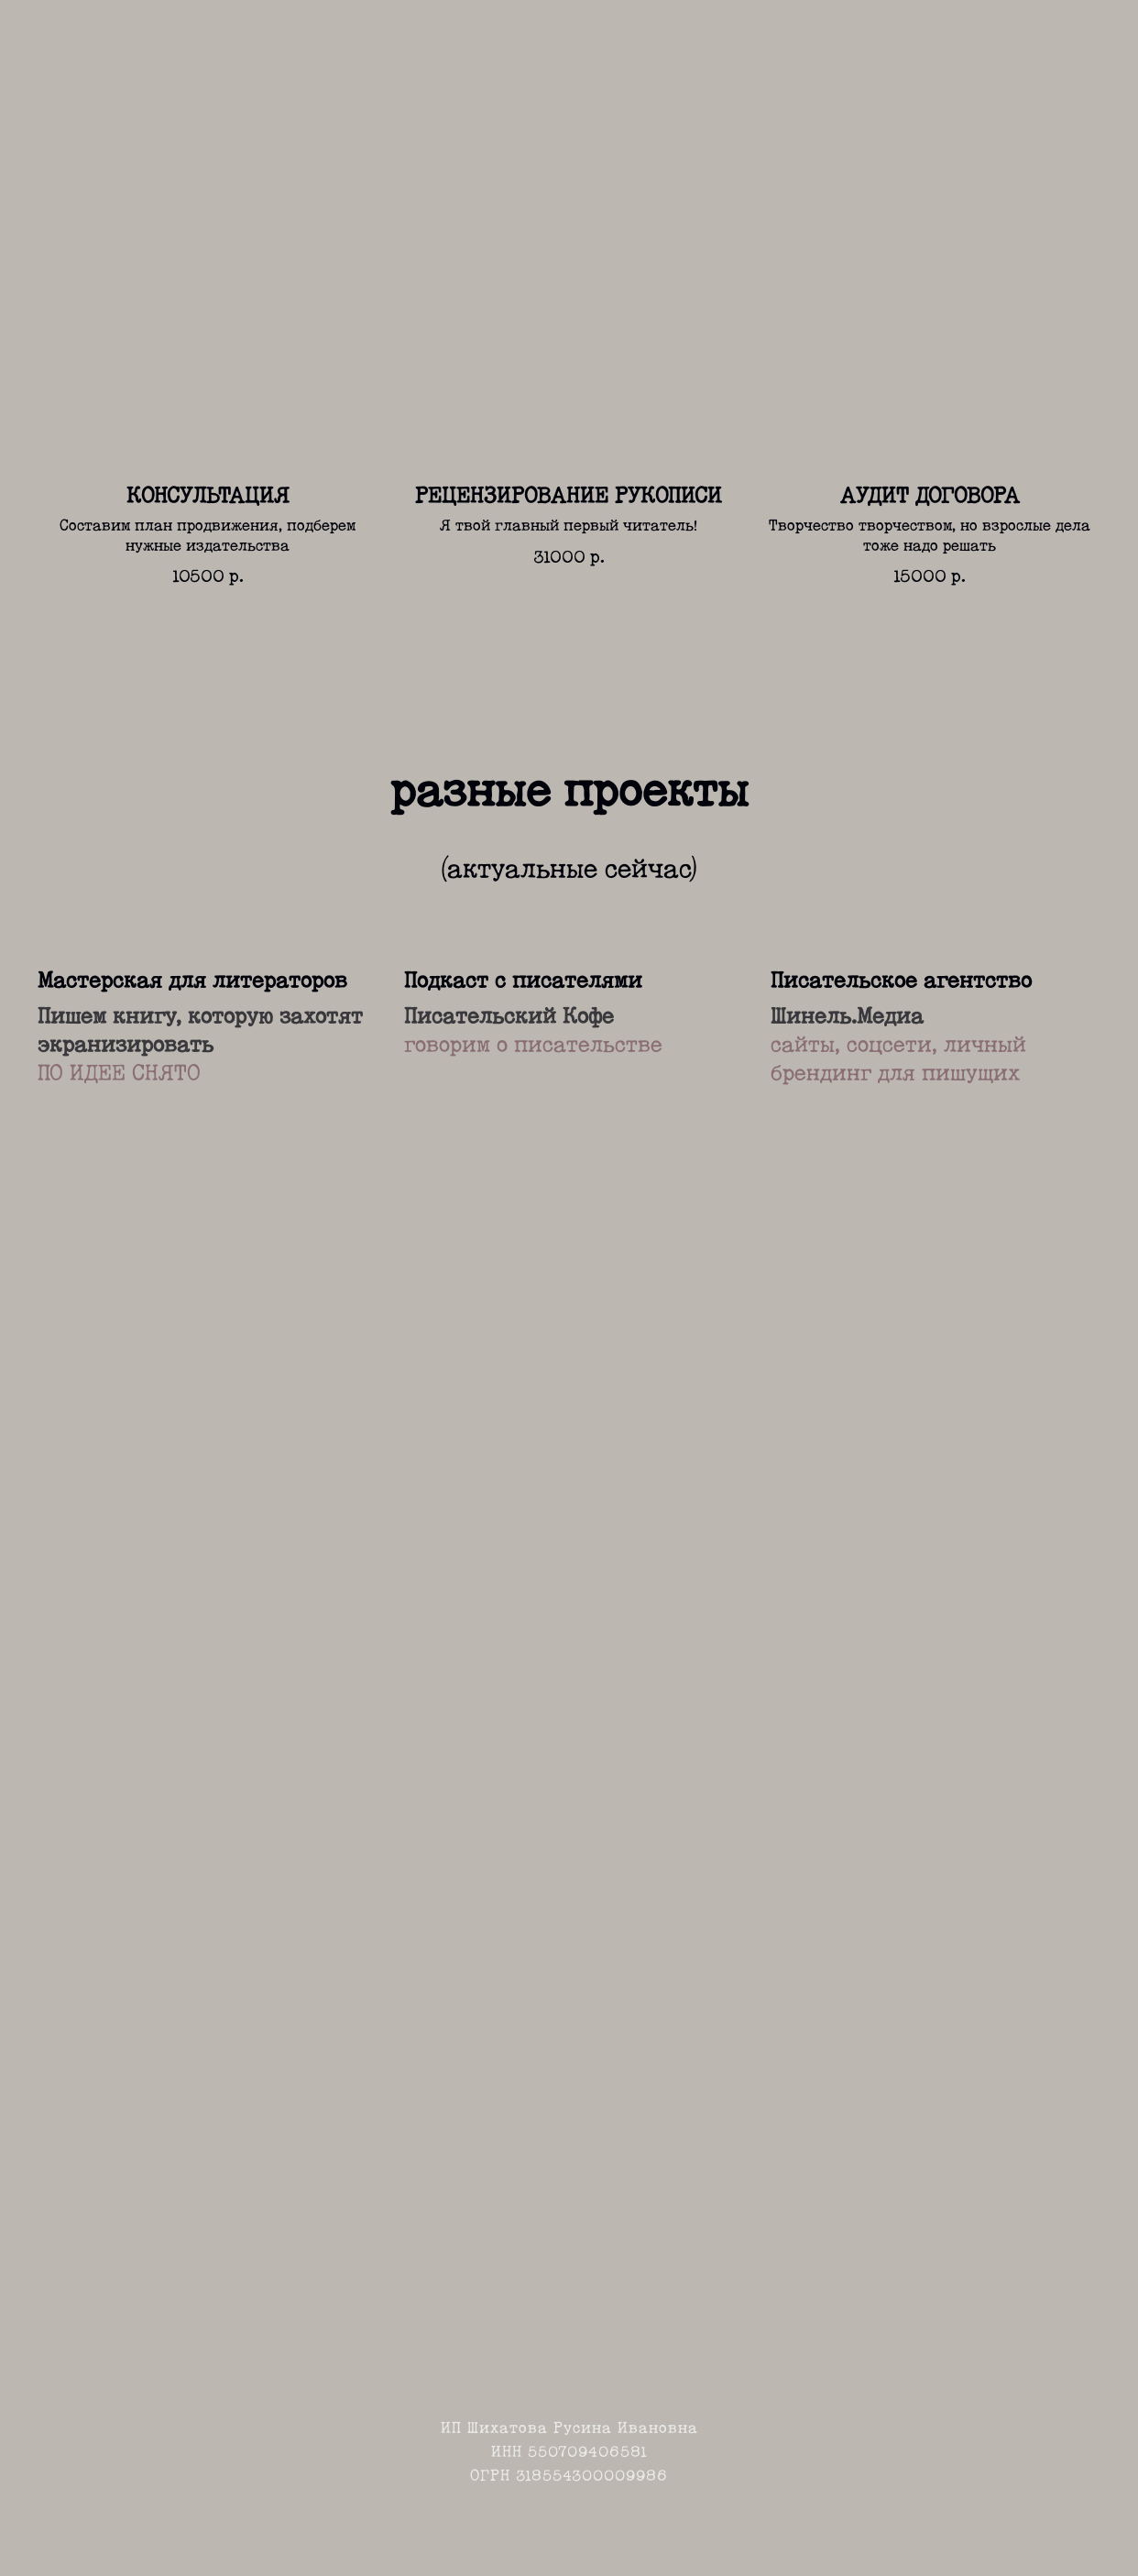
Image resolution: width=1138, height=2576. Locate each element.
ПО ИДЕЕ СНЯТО (119, 1074)
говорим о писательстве (533, 1046)
